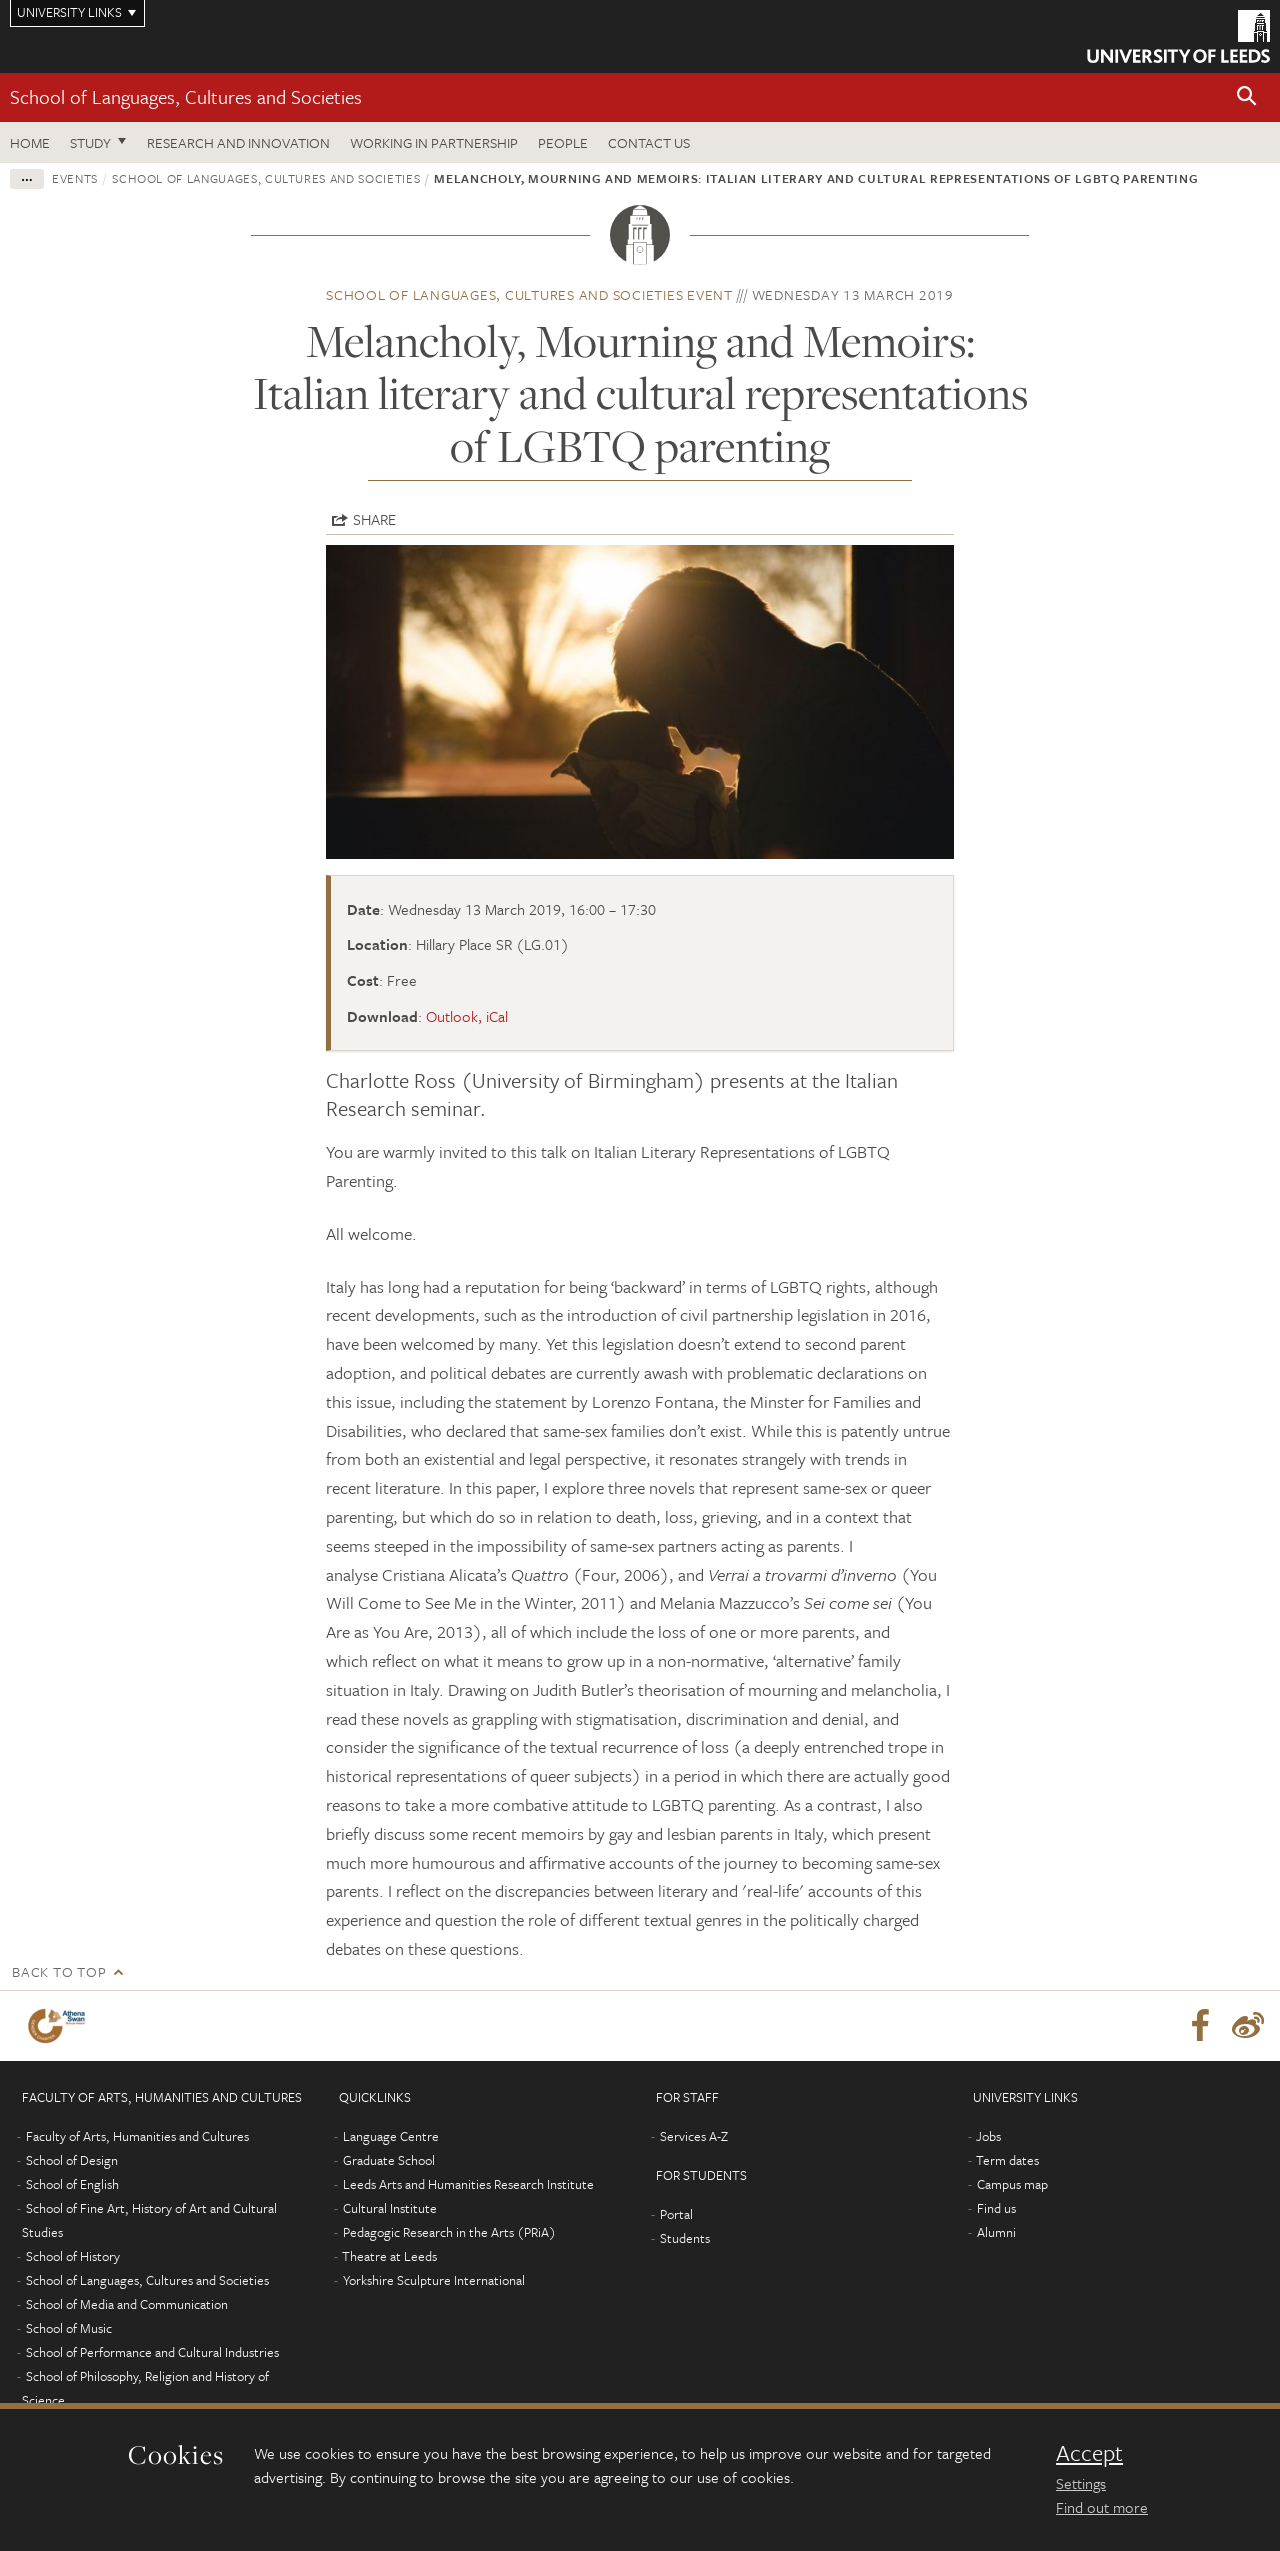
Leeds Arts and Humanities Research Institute (468, 2184)
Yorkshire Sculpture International (434, 2280)
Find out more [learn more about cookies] (1102, 2507)
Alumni (996, 2232)
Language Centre (391, 2136)
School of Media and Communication (127, 2304)
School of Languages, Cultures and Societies (186, 96)
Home (30, 142)
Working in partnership (434, 142)
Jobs (988, 2136)
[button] (1247, 97)
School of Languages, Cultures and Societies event (529, 294)
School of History (73, 2256)
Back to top (59, 1971)
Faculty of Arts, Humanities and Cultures (137, 2136)
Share (374, 519)
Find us (996, 2208)
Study (90, 142)
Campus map (1012, 2184)
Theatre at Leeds (389, 2256)
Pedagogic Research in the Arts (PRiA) (449, 2232)
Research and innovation (238, 142)
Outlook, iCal (467, 1016)
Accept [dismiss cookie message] (1089, 2453)
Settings (1081, 2483)
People (563, 142)
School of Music (69, 2328)
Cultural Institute (390, 2208)
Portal (676, 2214)
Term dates (1007, 2160)
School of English (72, 2184)
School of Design (72, 2160)
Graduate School (389, 2160)
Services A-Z (694, 2136)
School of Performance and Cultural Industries (152, 2352)
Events (75, 178)
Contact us (649, 142)
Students (685, 2238)
